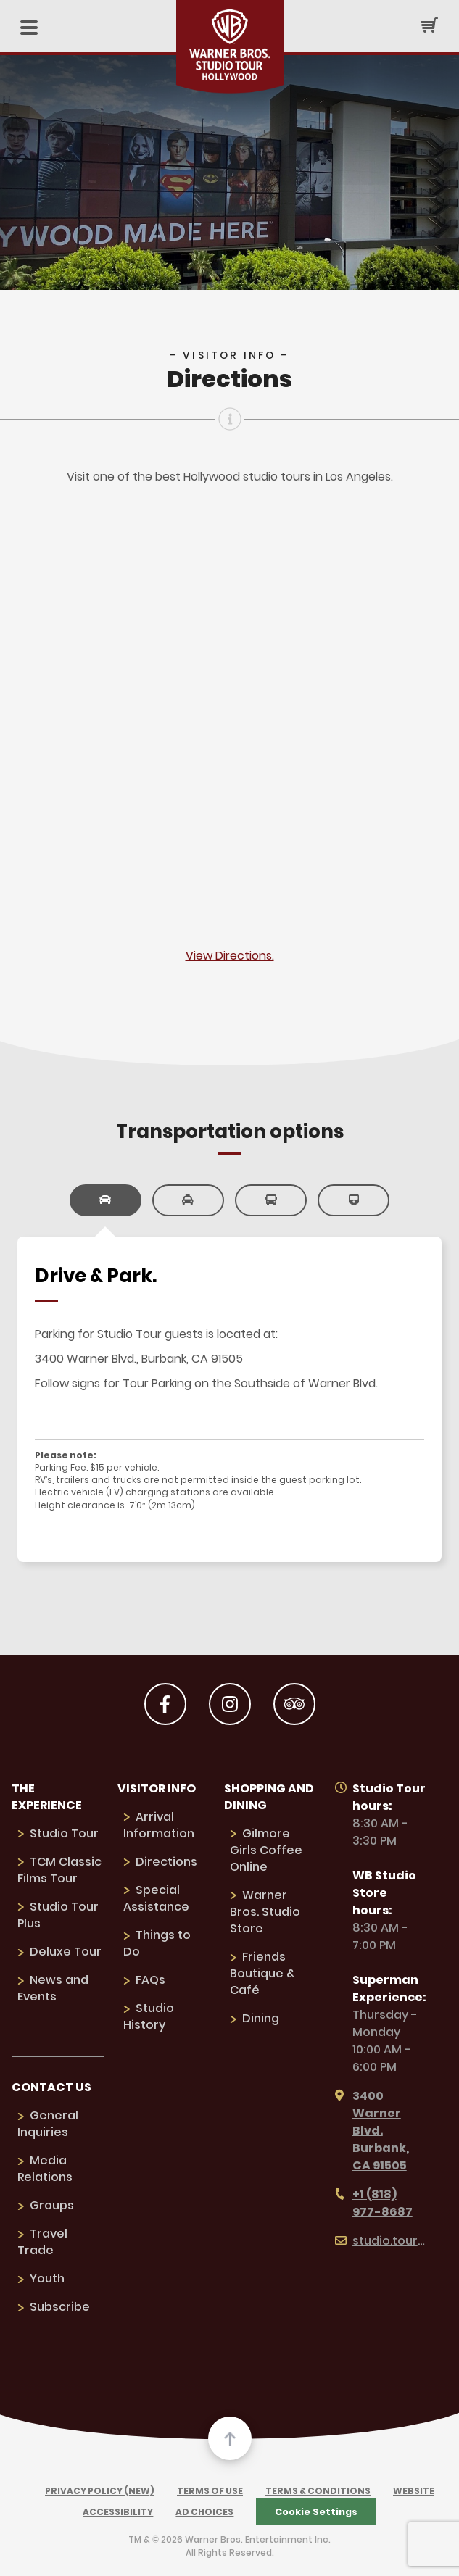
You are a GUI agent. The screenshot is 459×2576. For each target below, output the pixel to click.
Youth (47, 2278)
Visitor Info (156, 1788)
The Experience (47, 1796)
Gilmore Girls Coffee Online (266, 1850)
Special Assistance (156, 1898)
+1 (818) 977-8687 (374, 2203)
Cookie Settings (316, 2512)
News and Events (52, 1988)
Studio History (148, 2016)
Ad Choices (204, 2512)
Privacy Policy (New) (99, 2491)
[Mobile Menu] (29, 28)
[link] (105, 1200)
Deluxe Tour (66, 1951)
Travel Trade (42, 2242)
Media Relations (45, 2168)
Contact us (51, 2087)
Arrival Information (158, 1825)
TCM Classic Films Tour (59, 1870)
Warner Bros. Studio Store (265, 1912)
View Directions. (230, 955)
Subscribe (60, 2306)
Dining (260, 2018)
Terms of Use (210, 2491)
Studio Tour (64, 1833)
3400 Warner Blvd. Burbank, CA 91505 (372, 2130)
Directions (166, 1861)
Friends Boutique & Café (262, 1973)
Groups (52, 2205)
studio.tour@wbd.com (380, 2240)
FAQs (150, 1980)
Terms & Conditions (318, 2491)
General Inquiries (47, 2123)
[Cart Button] (429, 25)
